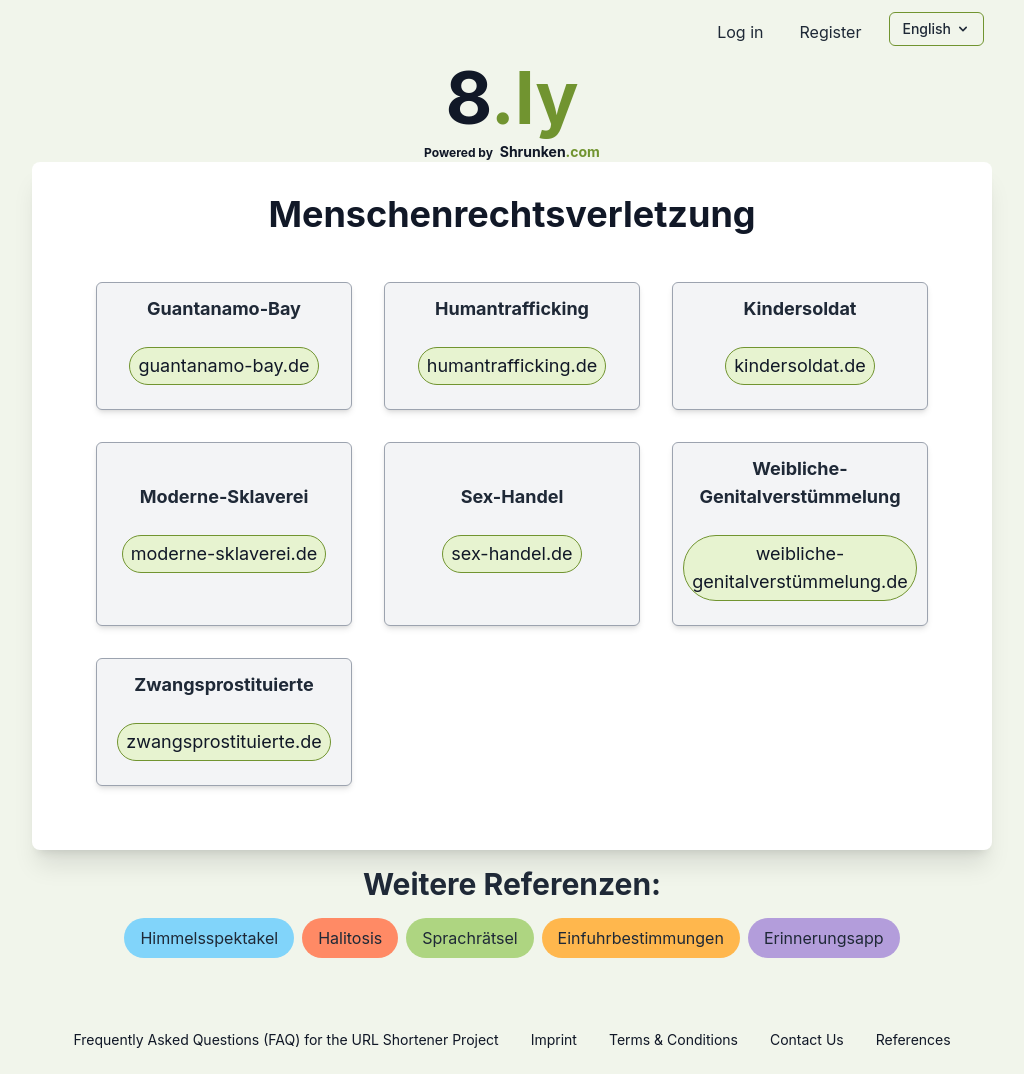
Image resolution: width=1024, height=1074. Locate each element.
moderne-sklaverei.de (224, 553)
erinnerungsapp (824, 938)
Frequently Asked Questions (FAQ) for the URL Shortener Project (285, 1039)
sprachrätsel (469, 938)
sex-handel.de (511, 553)
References (913, 1039)
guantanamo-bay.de (223, 365)
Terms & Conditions (673, 1039)
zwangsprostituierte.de (223, 741)
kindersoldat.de (800, 365)
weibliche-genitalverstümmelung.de (800, 567)
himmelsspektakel (209, 938)
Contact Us (807, 1039)
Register (830, 32)
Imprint (554, 1039)
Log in (740, 32)
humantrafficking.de (512, 365)
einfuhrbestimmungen (641, 938)
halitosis (350, 938)
